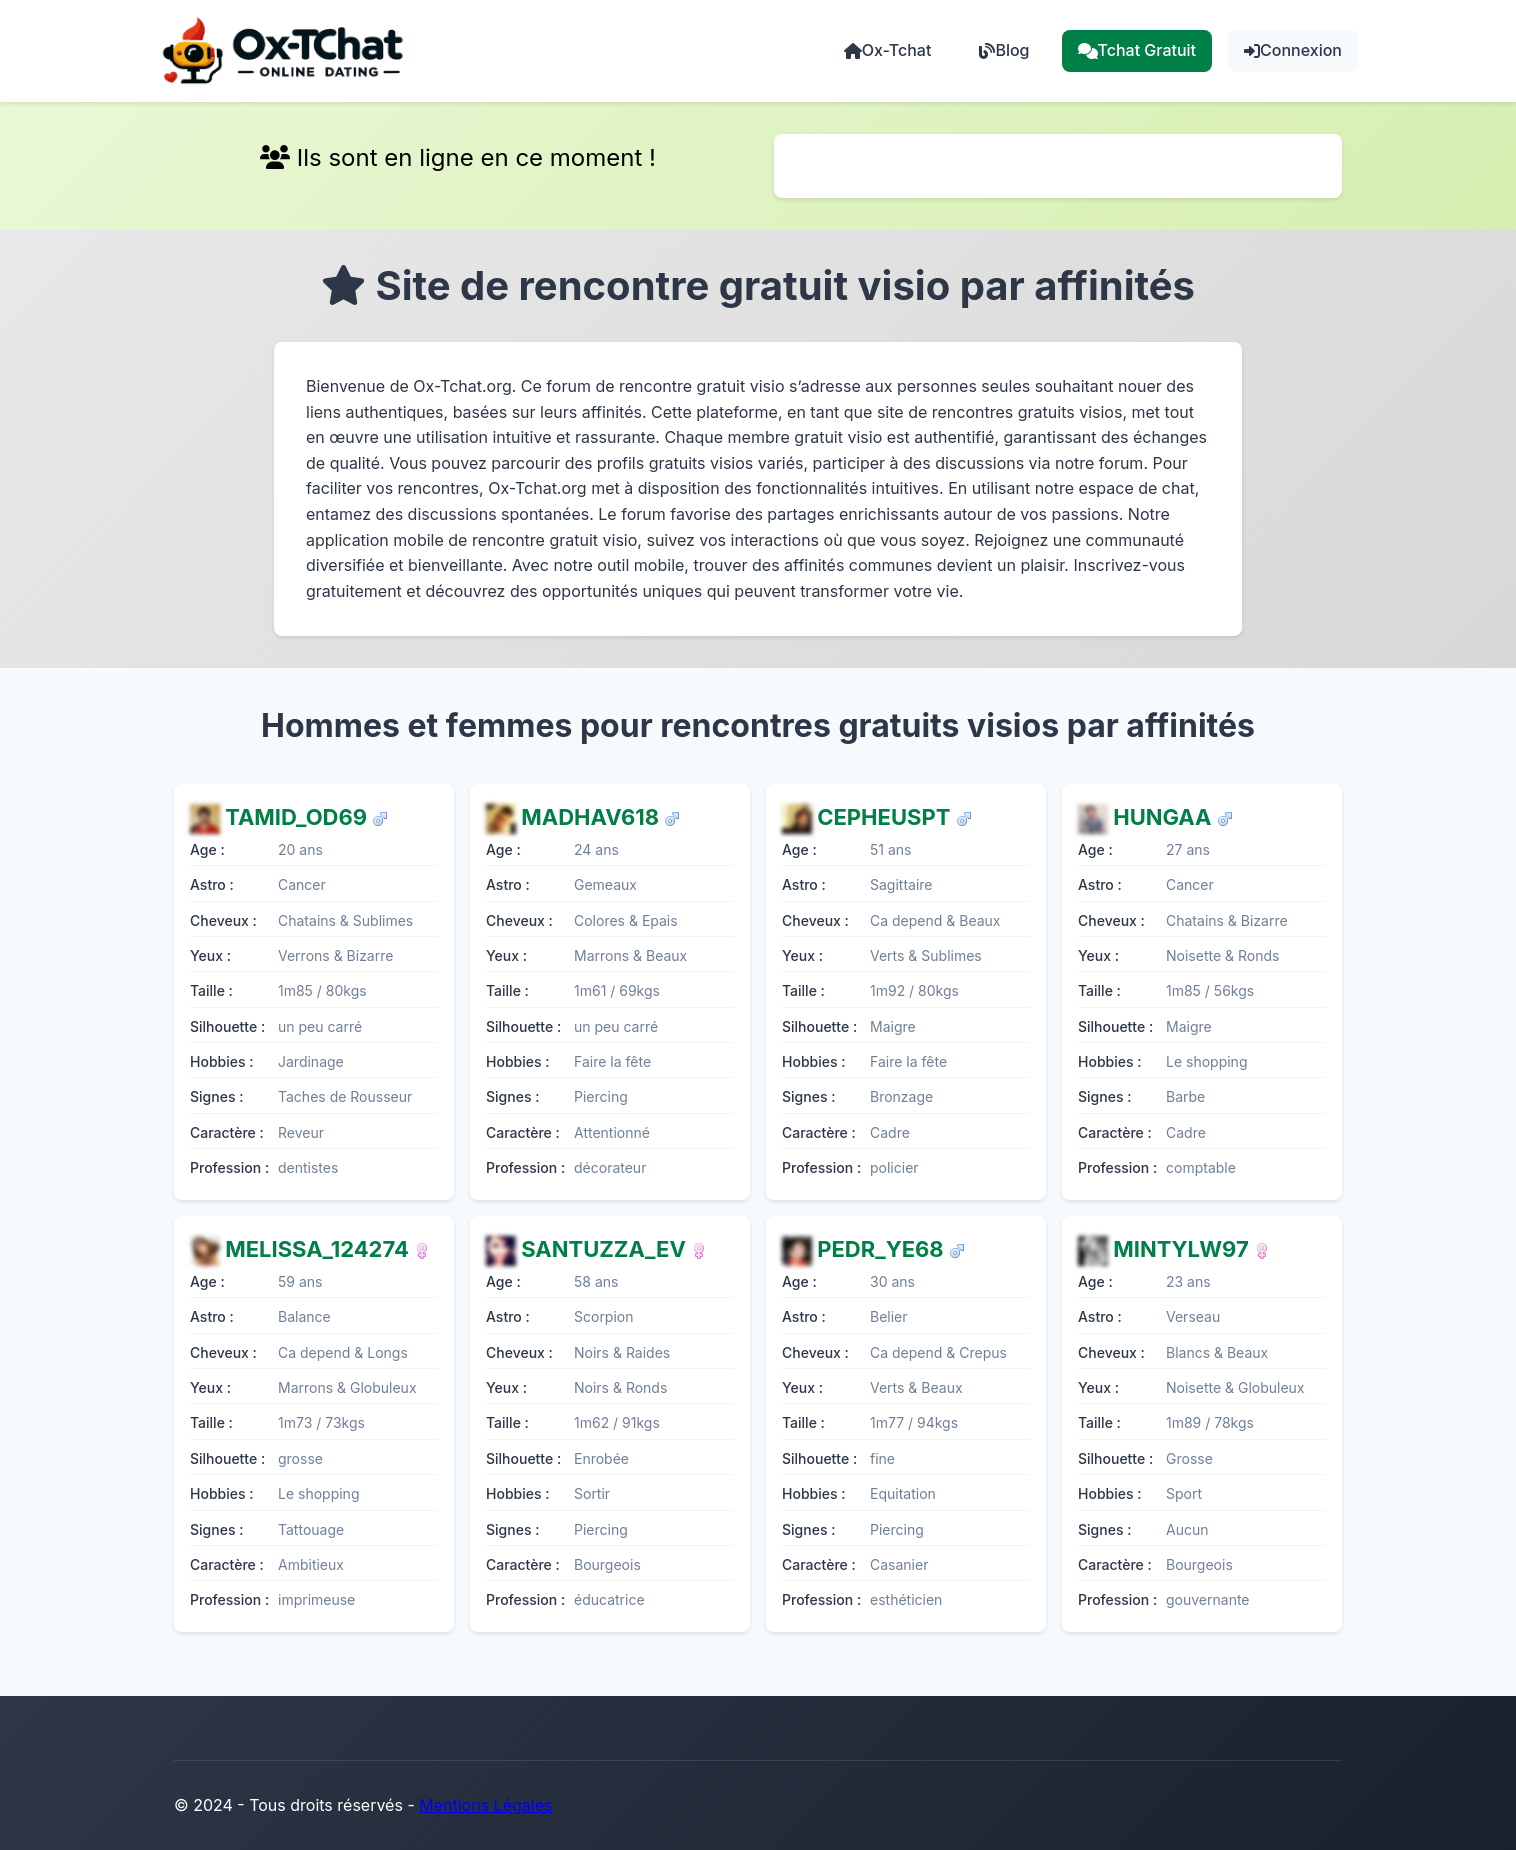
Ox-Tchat (888, 50)
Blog (1004, 50)
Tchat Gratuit (1137, 50)
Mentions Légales (485, 1805)
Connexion (1293, 50)
